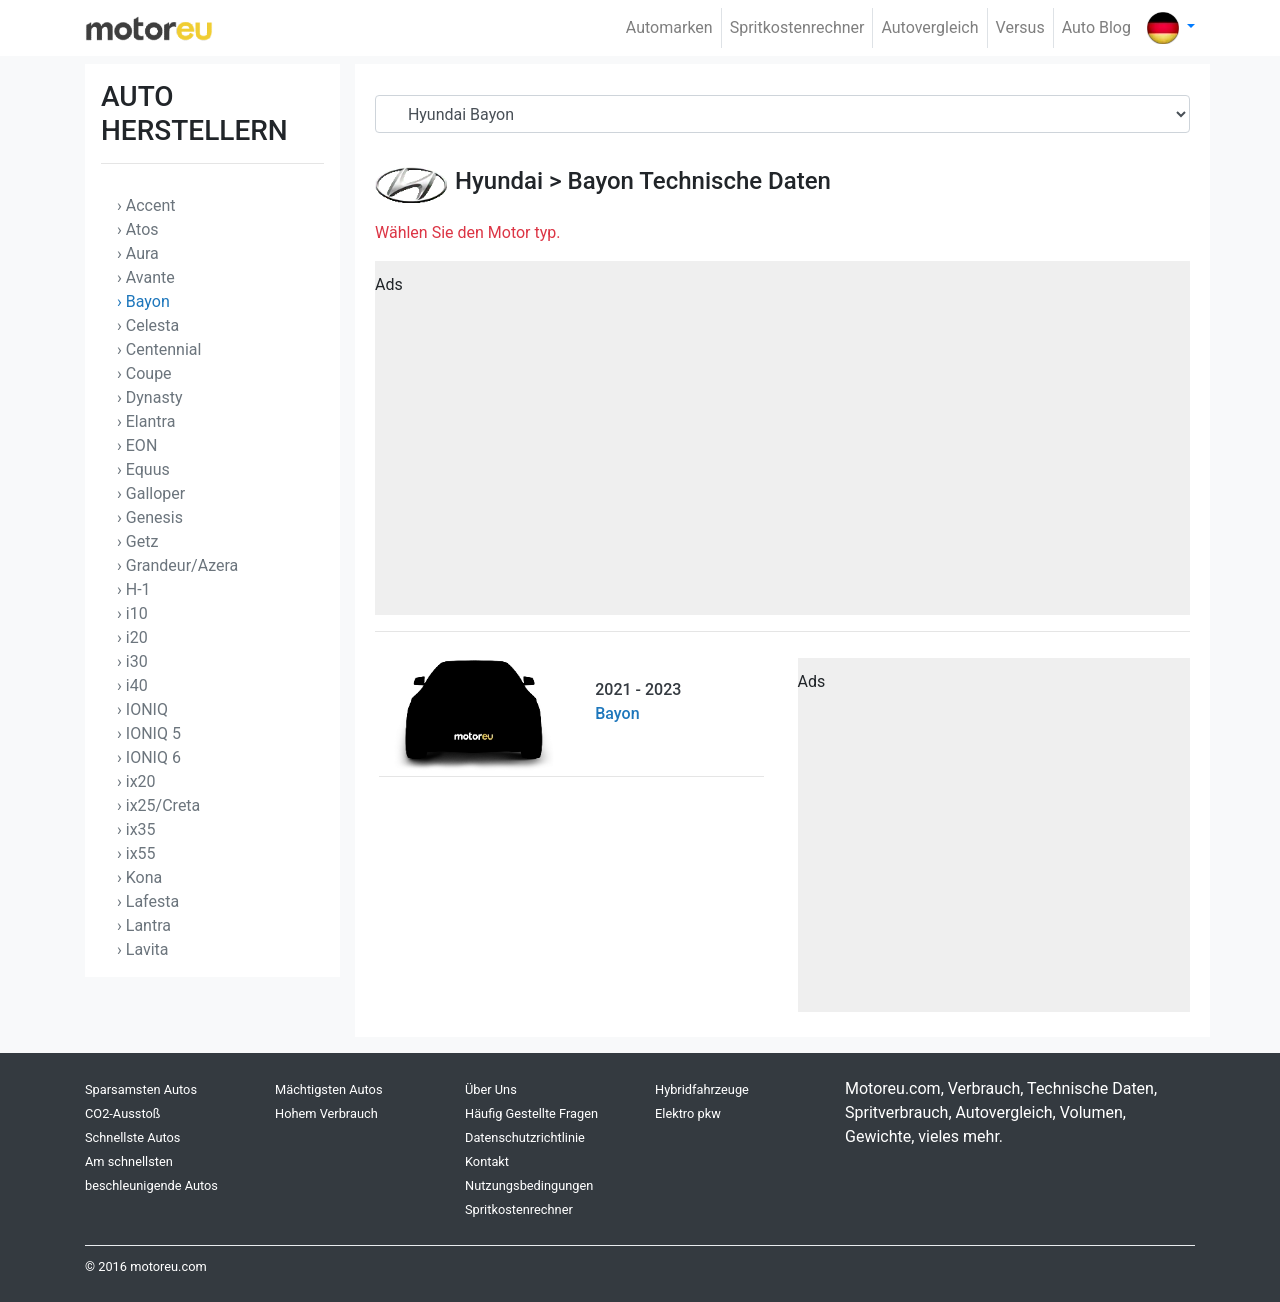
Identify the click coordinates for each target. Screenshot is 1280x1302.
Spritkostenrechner (797, 27)
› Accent (146, 205)
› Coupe (144, 373)
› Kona (139, 877)
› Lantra (144, 925)
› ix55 (136, 853)
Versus (1020, 27)
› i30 (132, 661)
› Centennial (159, 349)
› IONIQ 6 (149, 757)
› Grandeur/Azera (177, 565)
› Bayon (143, 301)
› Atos (138, 229)
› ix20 (136, 781)
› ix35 (136, 829)
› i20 (132, 637)
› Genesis (150, 517)
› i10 (132, 613)
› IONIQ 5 (149, 733)
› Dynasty (149, 397)
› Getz (137, 541)
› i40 (132, 685)
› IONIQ (142, 709)
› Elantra (146, 421)
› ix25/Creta (158, 805)
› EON (137, 445)
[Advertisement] (782, 445)
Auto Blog (1096, 27)
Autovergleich (929, 27)
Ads (389, 284)
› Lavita (143, 949)
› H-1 (134, 589)
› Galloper (151, 493)
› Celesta (148, 325)
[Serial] (782, 114)
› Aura (138, 253)
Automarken (669, 27)
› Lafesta (148, 901)
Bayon (600, 181)
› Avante (146, 277)
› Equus (143, 469)
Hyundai (499, 181)
